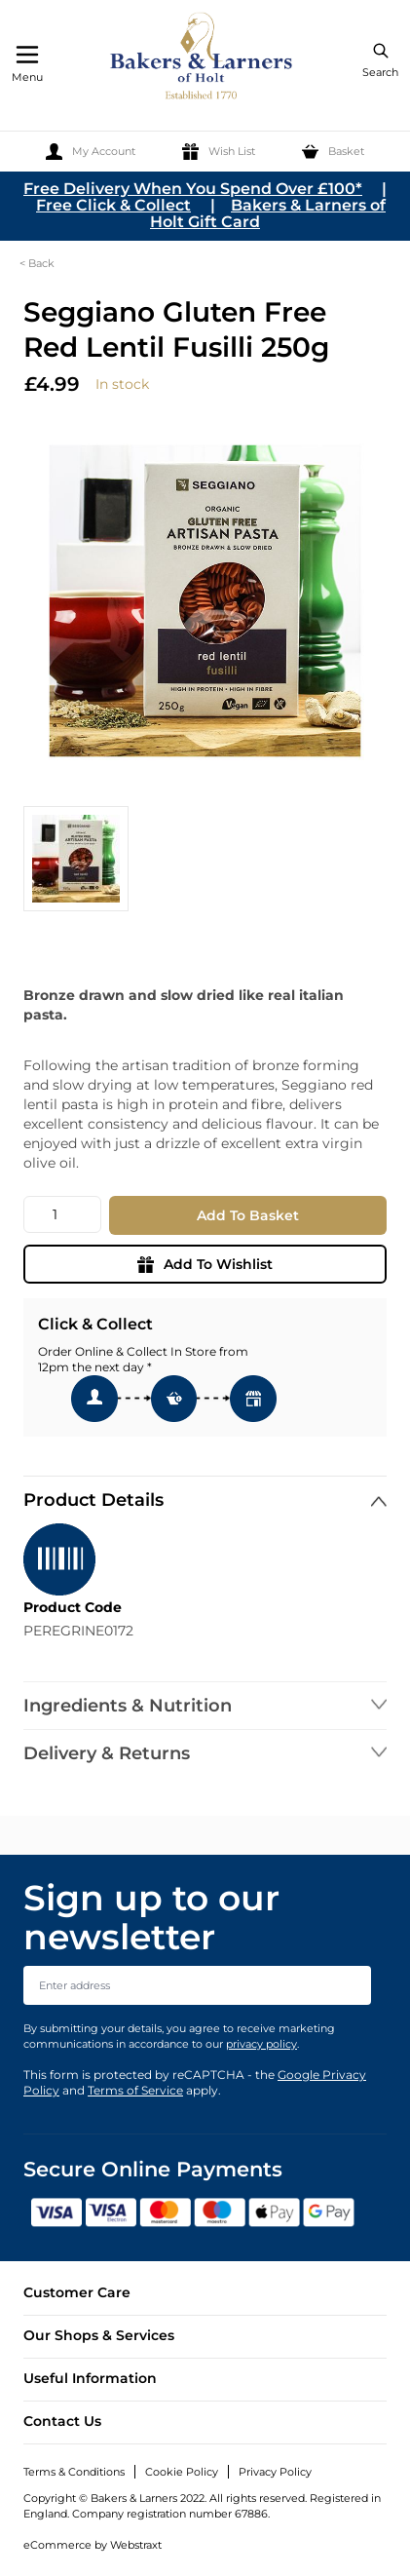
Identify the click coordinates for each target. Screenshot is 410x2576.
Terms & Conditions (74, 2472)
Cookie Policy (181, 2472)
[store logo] (202, 59)
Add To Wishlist (205, 1264)
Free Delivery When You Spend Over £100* (192, 188)
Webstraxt (136, 2545)
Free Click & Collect (113, 205)
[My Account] (90, 151)
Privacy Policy (275, 2472)
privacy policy (261, 2044)
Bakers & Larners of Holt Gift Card (268, 213)
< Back (37, 263)
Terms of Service (135, 2090)
